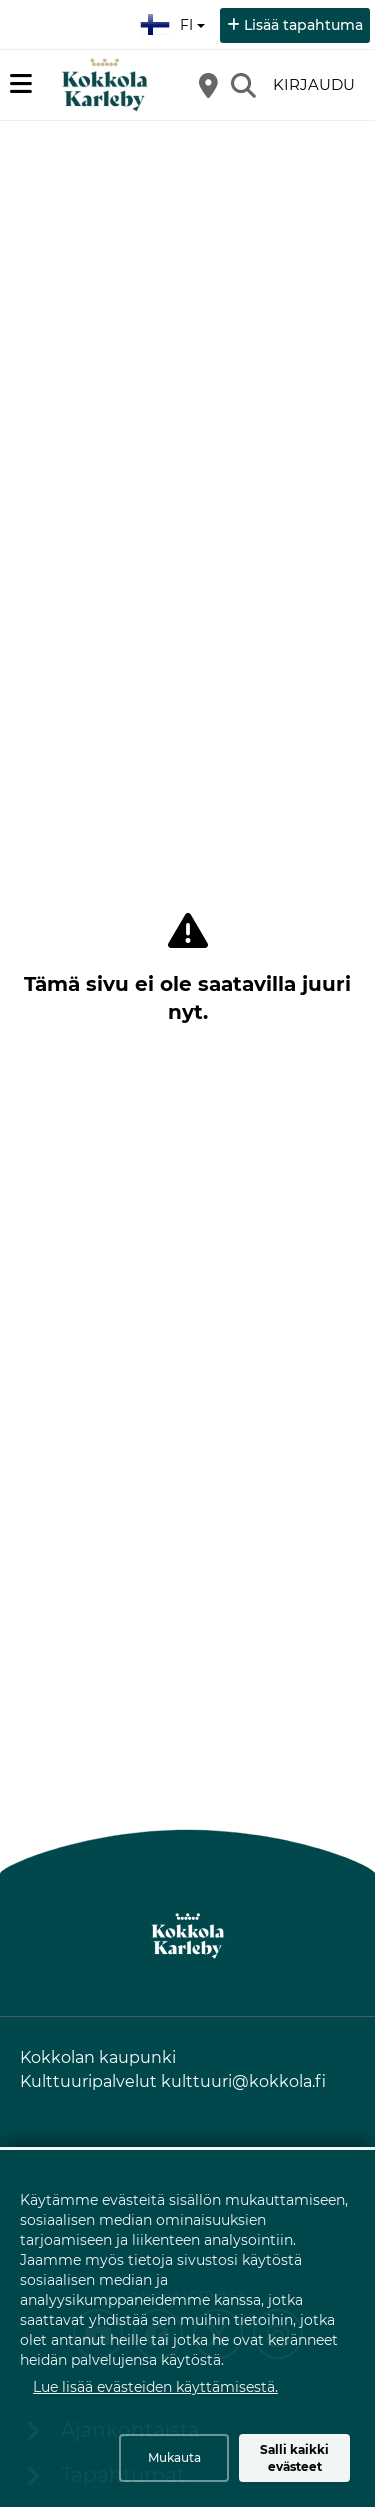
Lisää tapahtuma (303, 25)
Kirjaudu (314, 84)
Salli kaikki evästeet (294, 2458)
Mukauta (174, 2457)
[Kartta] (208, 85)
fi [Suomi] (175, 22)
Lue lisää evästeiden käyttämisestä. (155, 2387)
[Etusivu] (105, 85)
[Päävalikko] (21, 84)
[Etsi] (243, 85)
